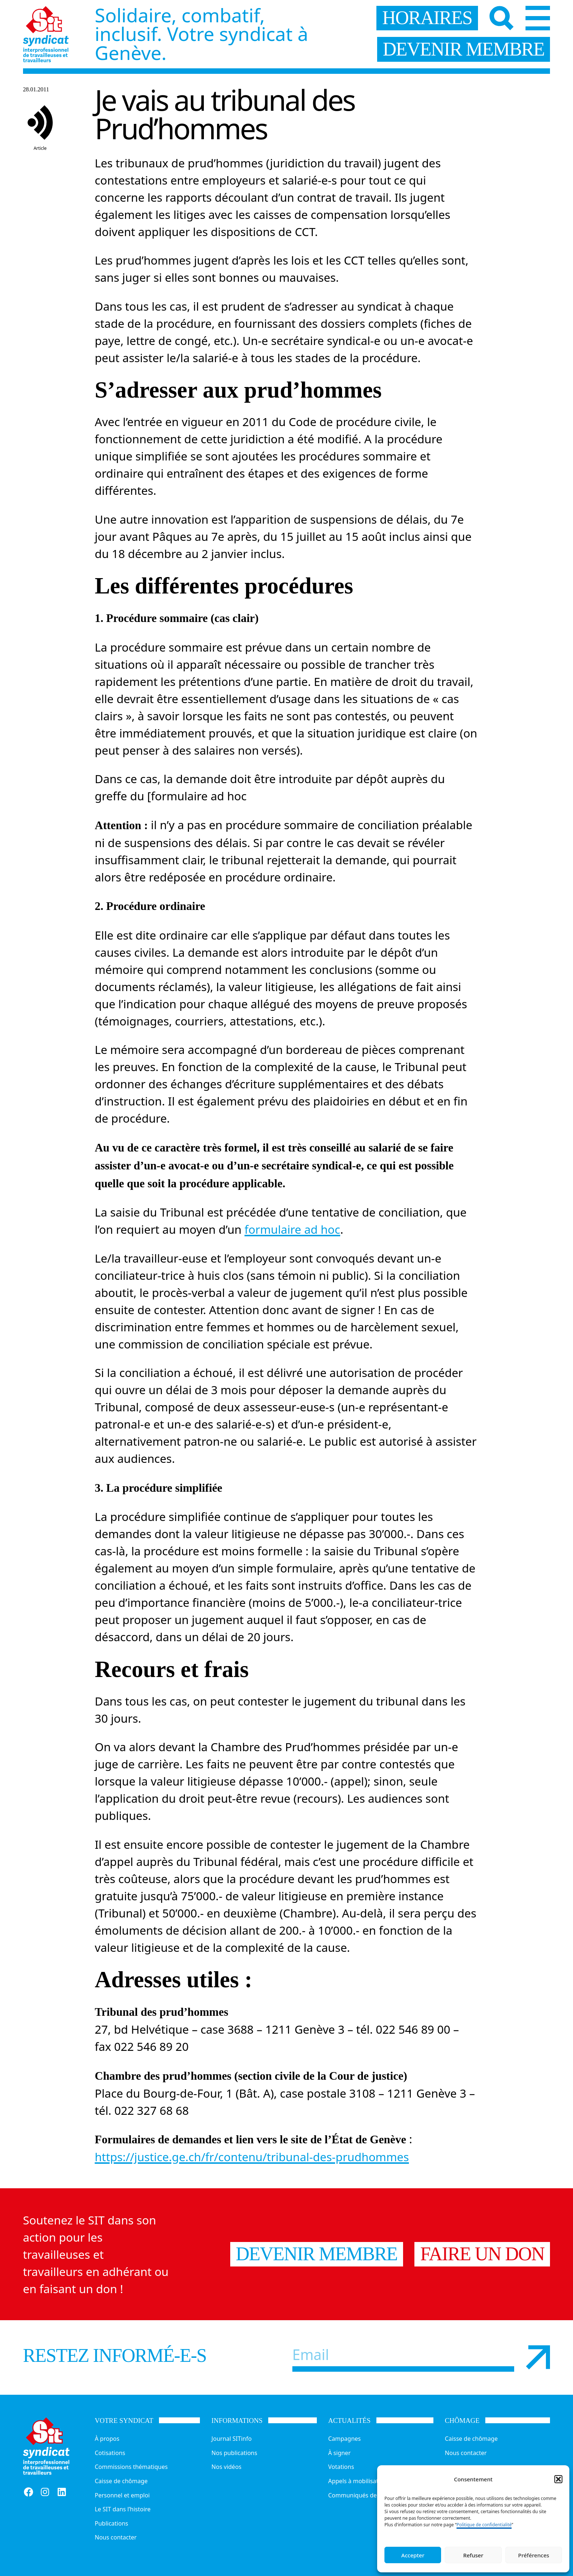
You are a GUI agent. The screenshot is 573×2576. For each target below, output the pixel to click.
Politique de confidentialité (484, 2525)
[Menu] (537, 18)
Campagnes (344, 2439)
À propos (107, 2439)
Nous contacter (116, 2537)
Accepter (412, 2555)
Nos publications (234, 2453)
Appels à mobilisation (357, 2481)
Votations (341, 2467)
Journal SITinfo (232, 2439)
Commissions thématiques (131, 2467)
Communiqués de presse (362, 2495)
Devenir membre (316, 2253)
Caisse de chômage (121, 2481)
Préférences (533, 2555)
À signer (339, 2453)
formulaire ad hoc (292, 1229)
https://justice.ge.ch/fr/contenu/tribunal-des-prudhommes (252, 2157)
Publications (111, 2523)
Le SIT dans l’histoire (123, 2509)
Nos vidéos (227, 2467)
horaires (427, 17)
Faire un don (482, 2253)
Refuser (473, 2555)
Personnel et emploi (122, 2495)
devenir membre (463, 49)
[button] (558, 2479)
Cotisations (110, 2453)
